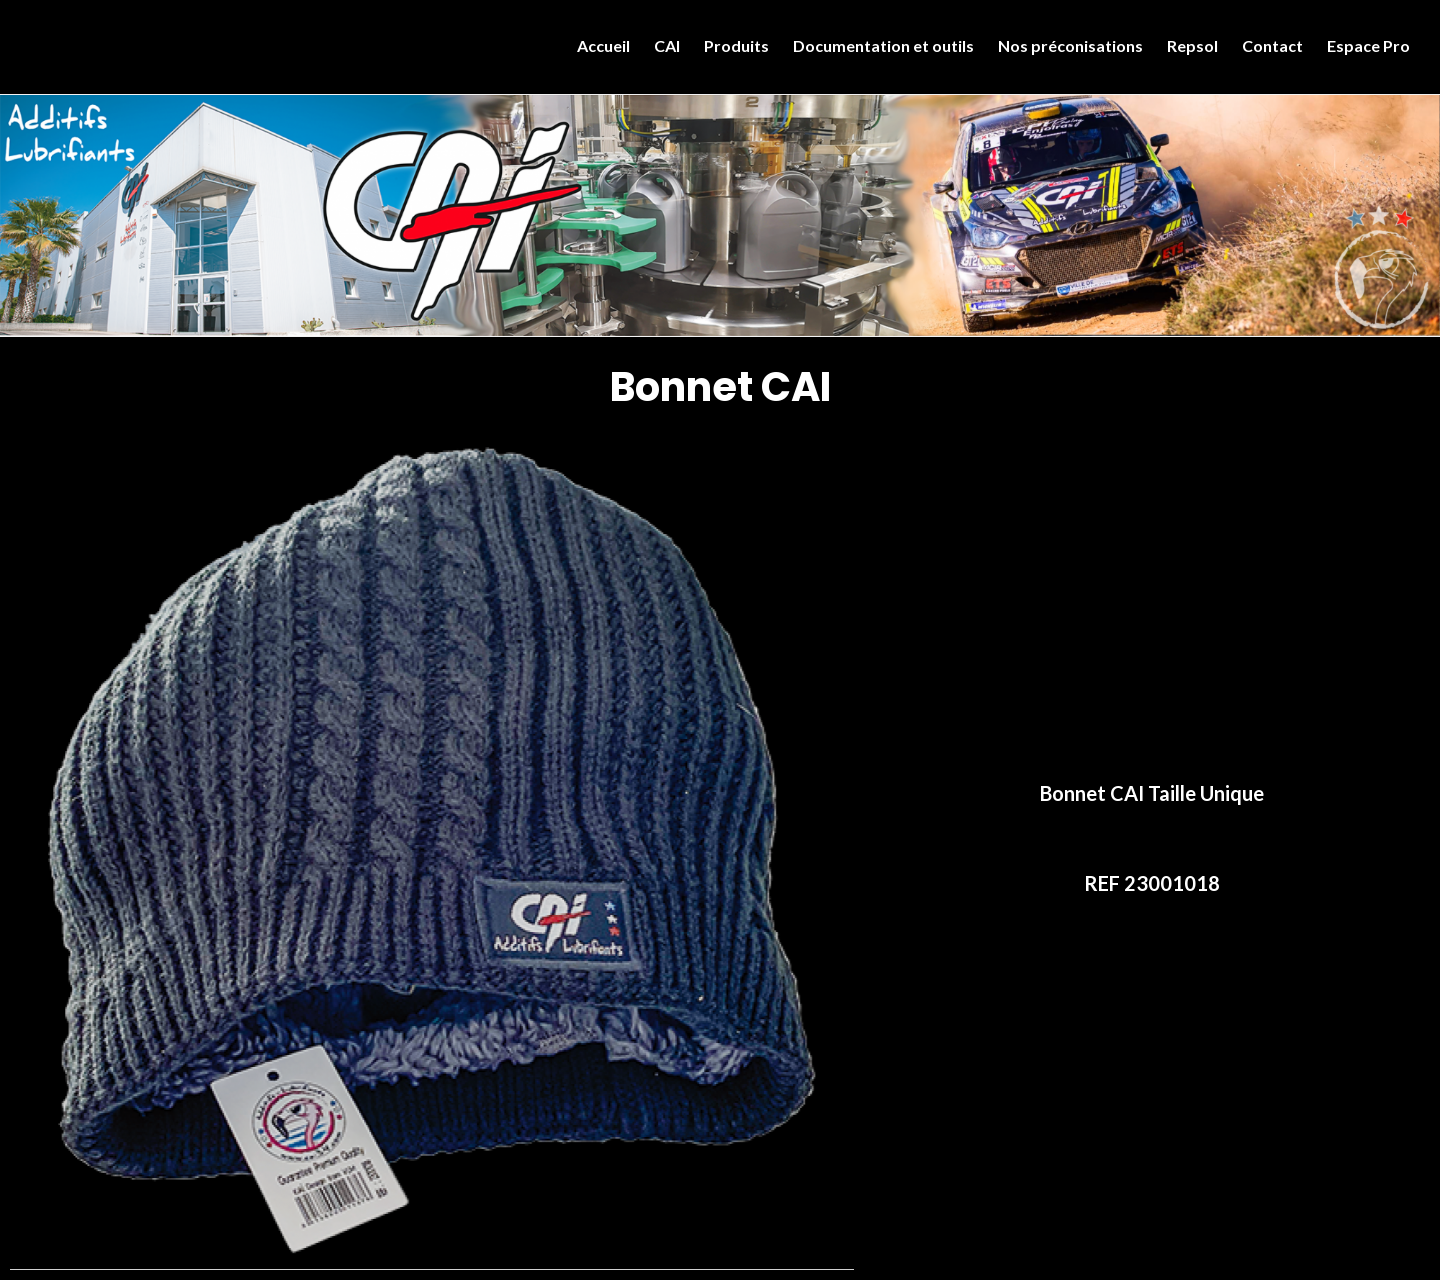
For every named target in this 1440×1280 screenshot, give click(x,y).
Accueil (603, 45)
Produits (736, 45)
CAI (667, 45)
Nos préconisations (1070, 45)
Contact (1272, 45)
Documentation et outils (883, 45)
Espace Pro (1368, 45)
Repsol (1192, 45)
